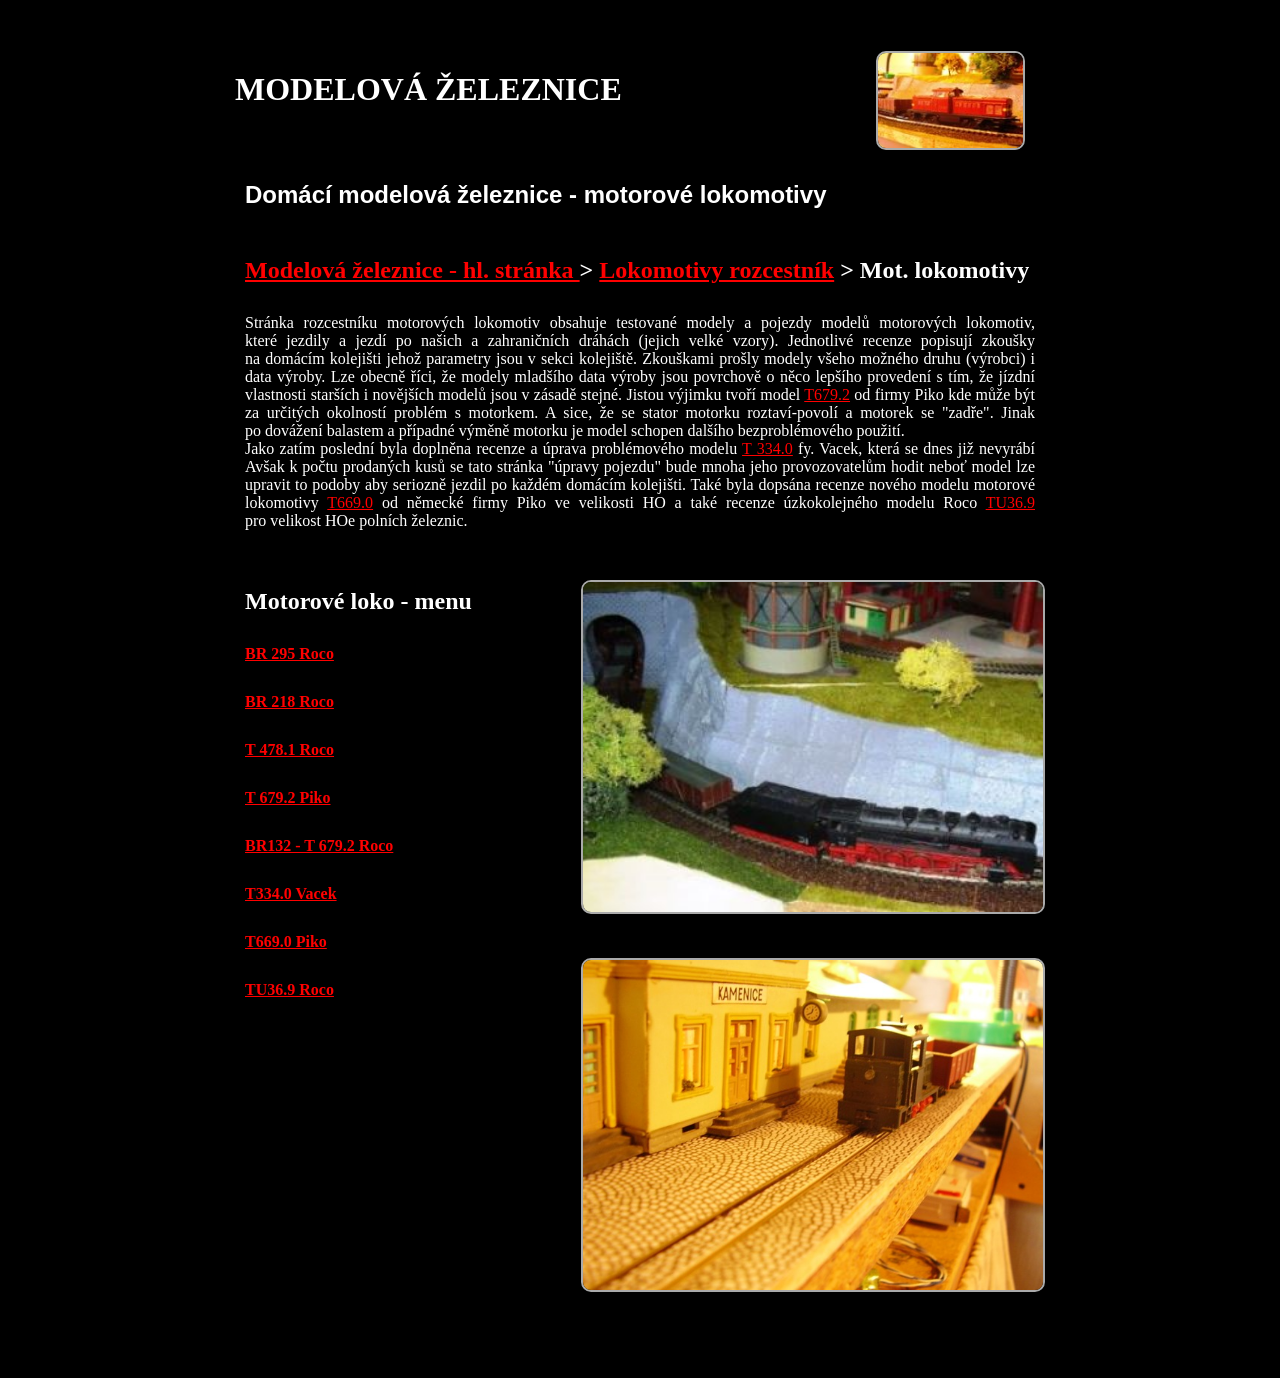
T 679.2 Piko (288, 797)
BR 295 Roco (289, 653)
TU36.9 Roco (289, 989)
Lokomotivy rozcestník (716, 270)
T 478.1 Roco (289, 749)
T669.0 (350, 502)
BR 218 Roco (289, 701)
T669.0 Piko (286, 941)
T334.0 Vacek (291, 893)
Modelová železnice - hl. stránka (412, 270)
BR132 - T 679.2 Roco (319, 845)
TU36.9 (1010, 502)
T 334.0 (767, 448)
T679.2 (827, 394)
